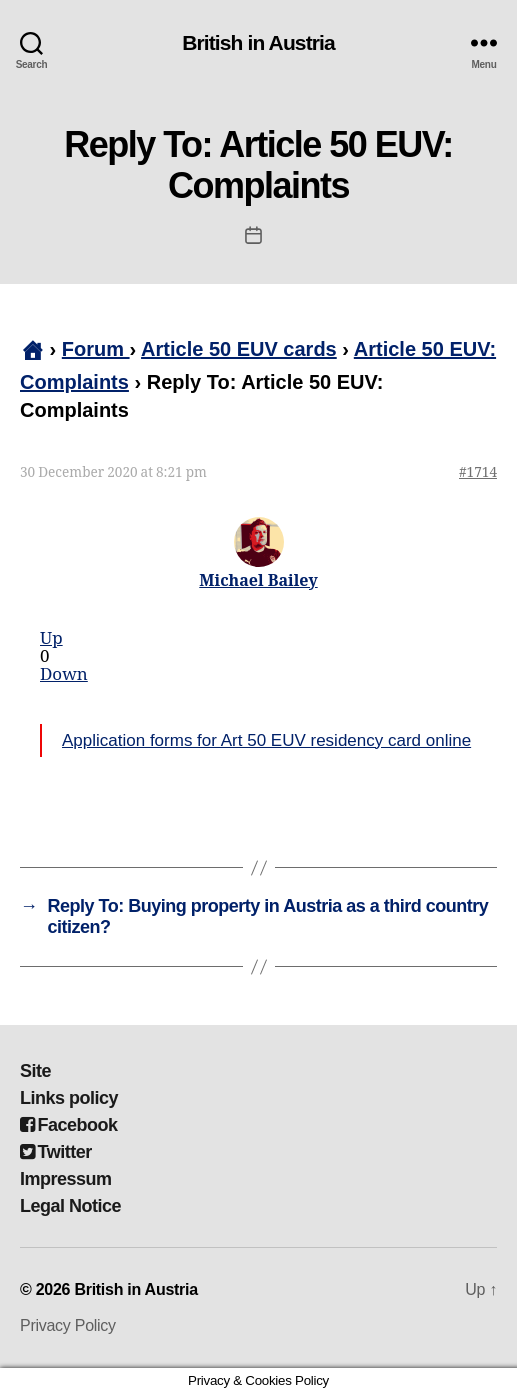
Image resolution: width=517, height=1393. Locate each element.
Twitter (56, 1152)
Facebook (69, 1125)
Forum (96, 349)
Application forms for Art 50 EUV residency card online (266, 740)
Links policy (69, 1098)
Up (51, 638)
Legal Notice (70, 1206)
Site (35, 1071)
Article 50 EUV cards (239, 349)
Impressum (66, 1179)
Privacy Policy (68, 1325)
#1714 (478, 472)
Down (64, 674)
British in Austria (258, 42)
